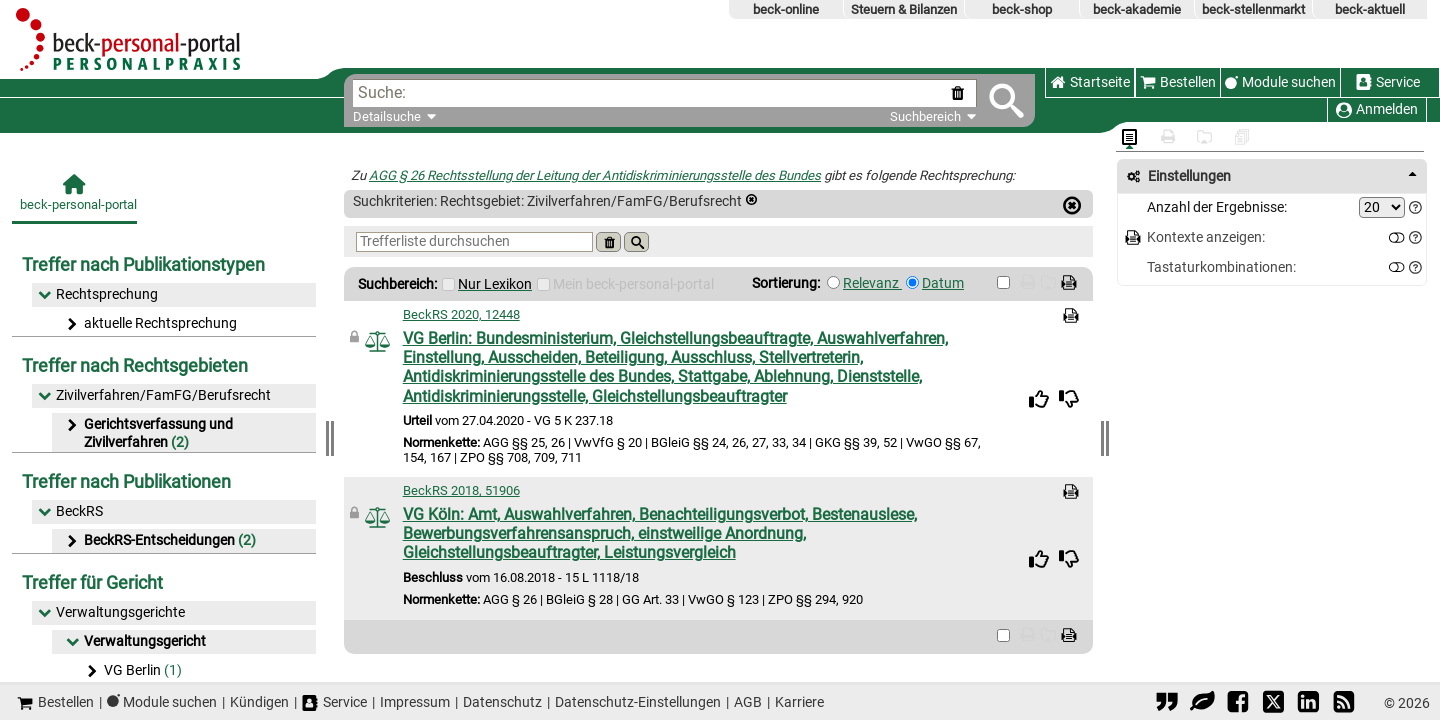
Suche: (382, 92)
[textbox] (676, 93)
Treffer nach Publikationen (126, 481)
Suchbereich (933, 116)
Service (1388, 82)
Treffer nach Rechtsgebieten (135, 365)
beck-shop (1022, 9)
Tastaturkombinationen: (1221, 267)
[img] (1039, 399)
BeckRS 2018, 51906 (461, 490)
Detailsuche (387, 116)
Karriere (799, 702)
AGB (748, 702)
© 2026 (1407, 703)
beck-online (786, 9)
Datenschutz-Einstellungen (638, 702)
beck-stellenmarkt (1253, 9)
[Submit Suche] (1006, 100)
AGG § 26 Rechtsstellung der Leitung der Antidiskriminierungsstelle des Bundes (595, 175)
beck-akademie (1137, 9)
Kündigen (259, 702)
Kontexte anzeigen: (1206, 237)
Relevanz (872, 283)
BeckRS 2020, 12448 (461, 314)
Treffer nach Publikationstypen (143, 264)
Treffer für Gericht (92, 582)
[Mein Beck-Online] (543, 284)
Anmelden (1377, 109)
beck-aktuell (1370, 9)
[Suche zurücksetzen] (961, 93)
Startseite (1090, 82)
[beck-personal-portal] (74, 198)
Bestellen (1178, 82)
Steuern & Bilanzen (904, 9)
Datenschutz (502, 702)
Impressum (415, 702)
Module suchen (1289, 82)
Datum (943, 283)
